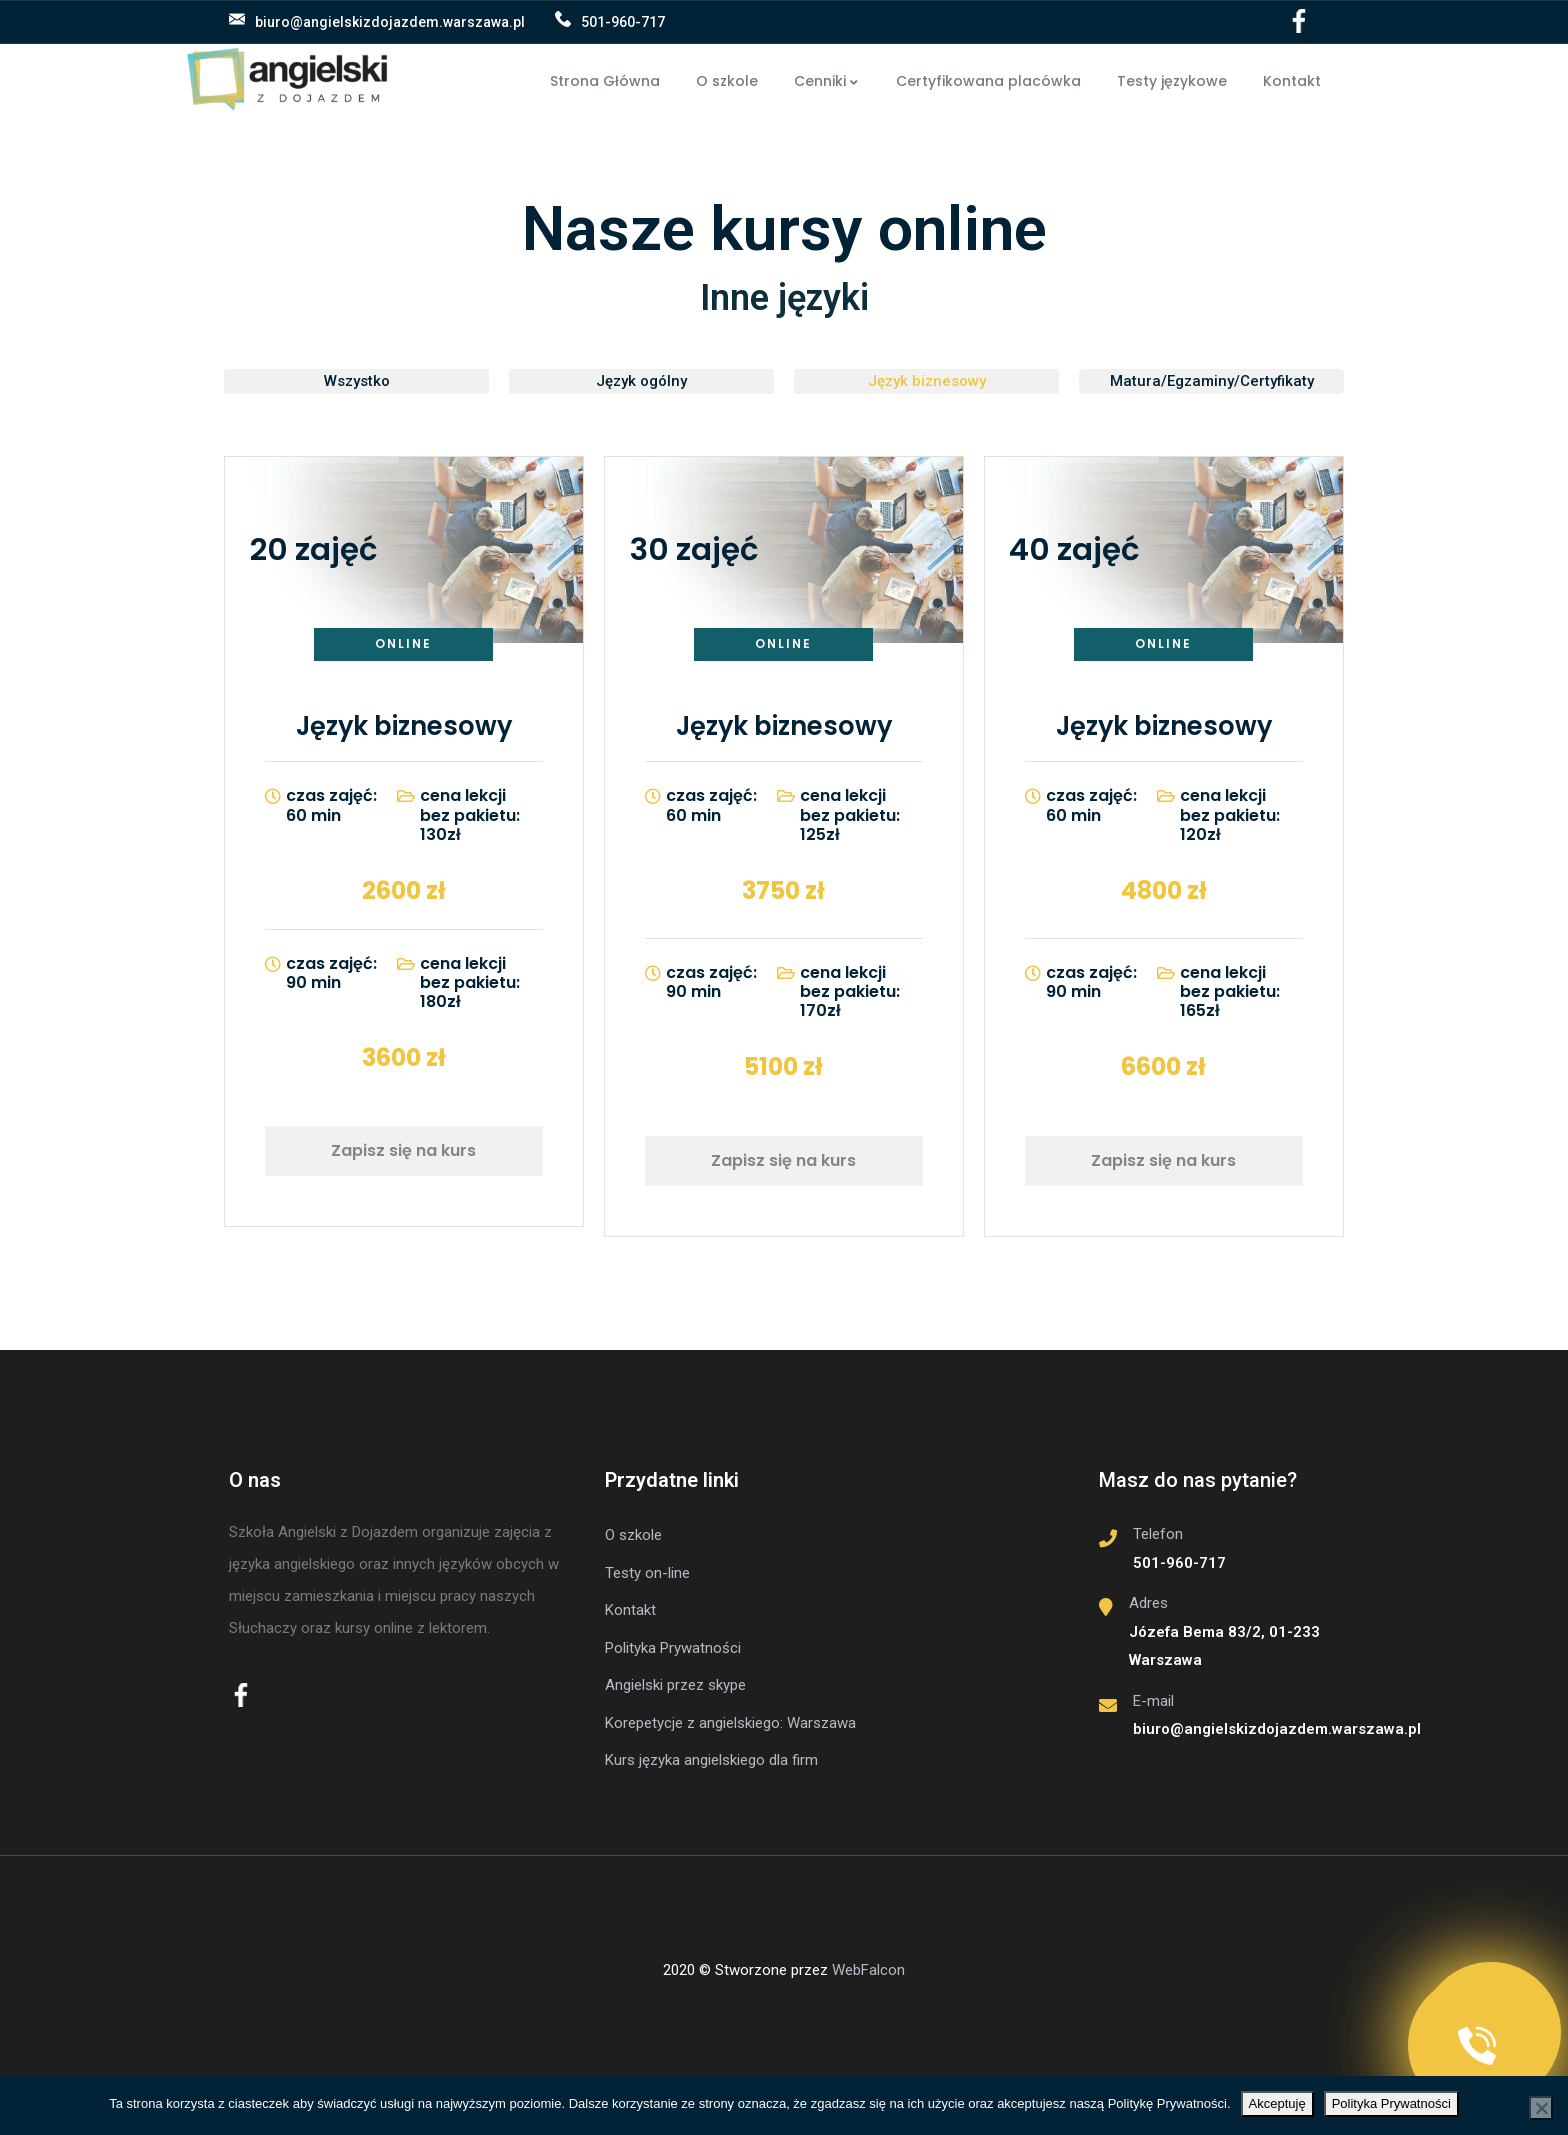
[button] (356, 381)
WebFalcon (868, 1970)
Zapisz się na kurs (403, 1150)
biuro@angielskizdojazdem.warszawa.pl (390, 22)
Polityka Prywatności (1391, 2103)
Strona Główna (605, 81)
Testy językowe (1172, 81)
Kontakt (1292, 81)
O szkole (727, 81)
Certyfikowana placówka (988, 81)
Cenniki (827, 81)
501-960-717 (623, 22)
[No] (1541, 2108)
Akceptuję (1277, 2103)
